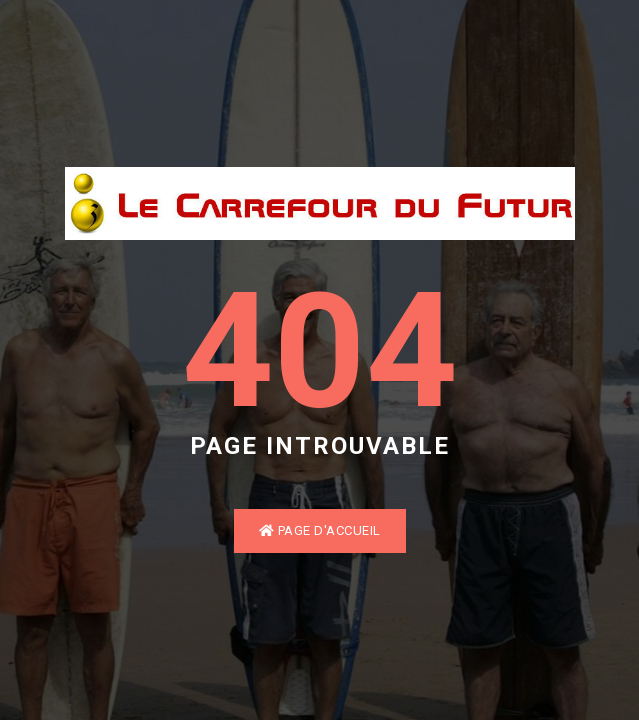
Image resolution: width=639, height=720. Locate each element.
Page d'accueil (320, 530)
